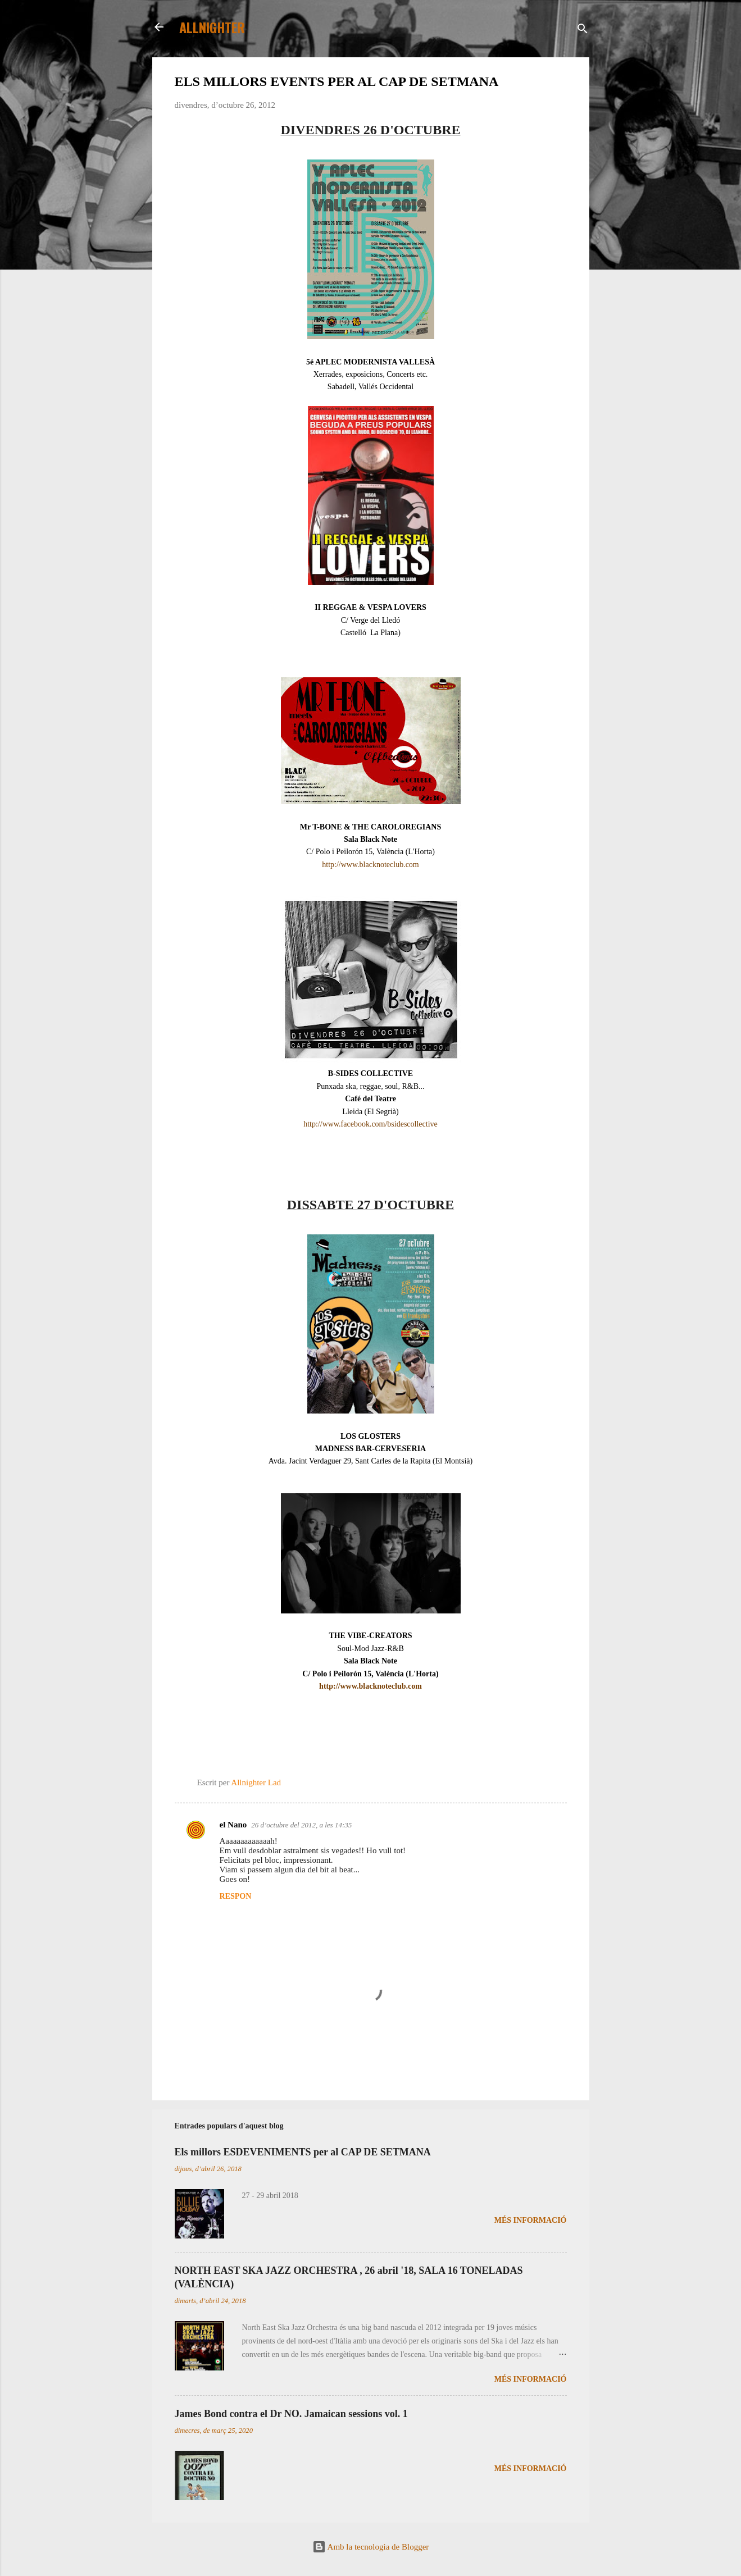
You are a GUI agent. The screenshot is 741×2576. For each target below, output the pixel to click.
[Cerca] (582, 30)
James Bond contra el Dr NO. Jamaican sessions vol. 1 (291, 2413)
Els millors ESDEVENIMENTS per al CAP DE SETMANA (303, 2152)
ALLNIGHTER (212, 27)
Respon (236, 1896)
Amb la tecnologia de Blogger (370, 2546)
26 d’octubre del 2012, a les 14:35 (301, 1825)
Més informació (530, 2220)
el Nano (233, 1824)
